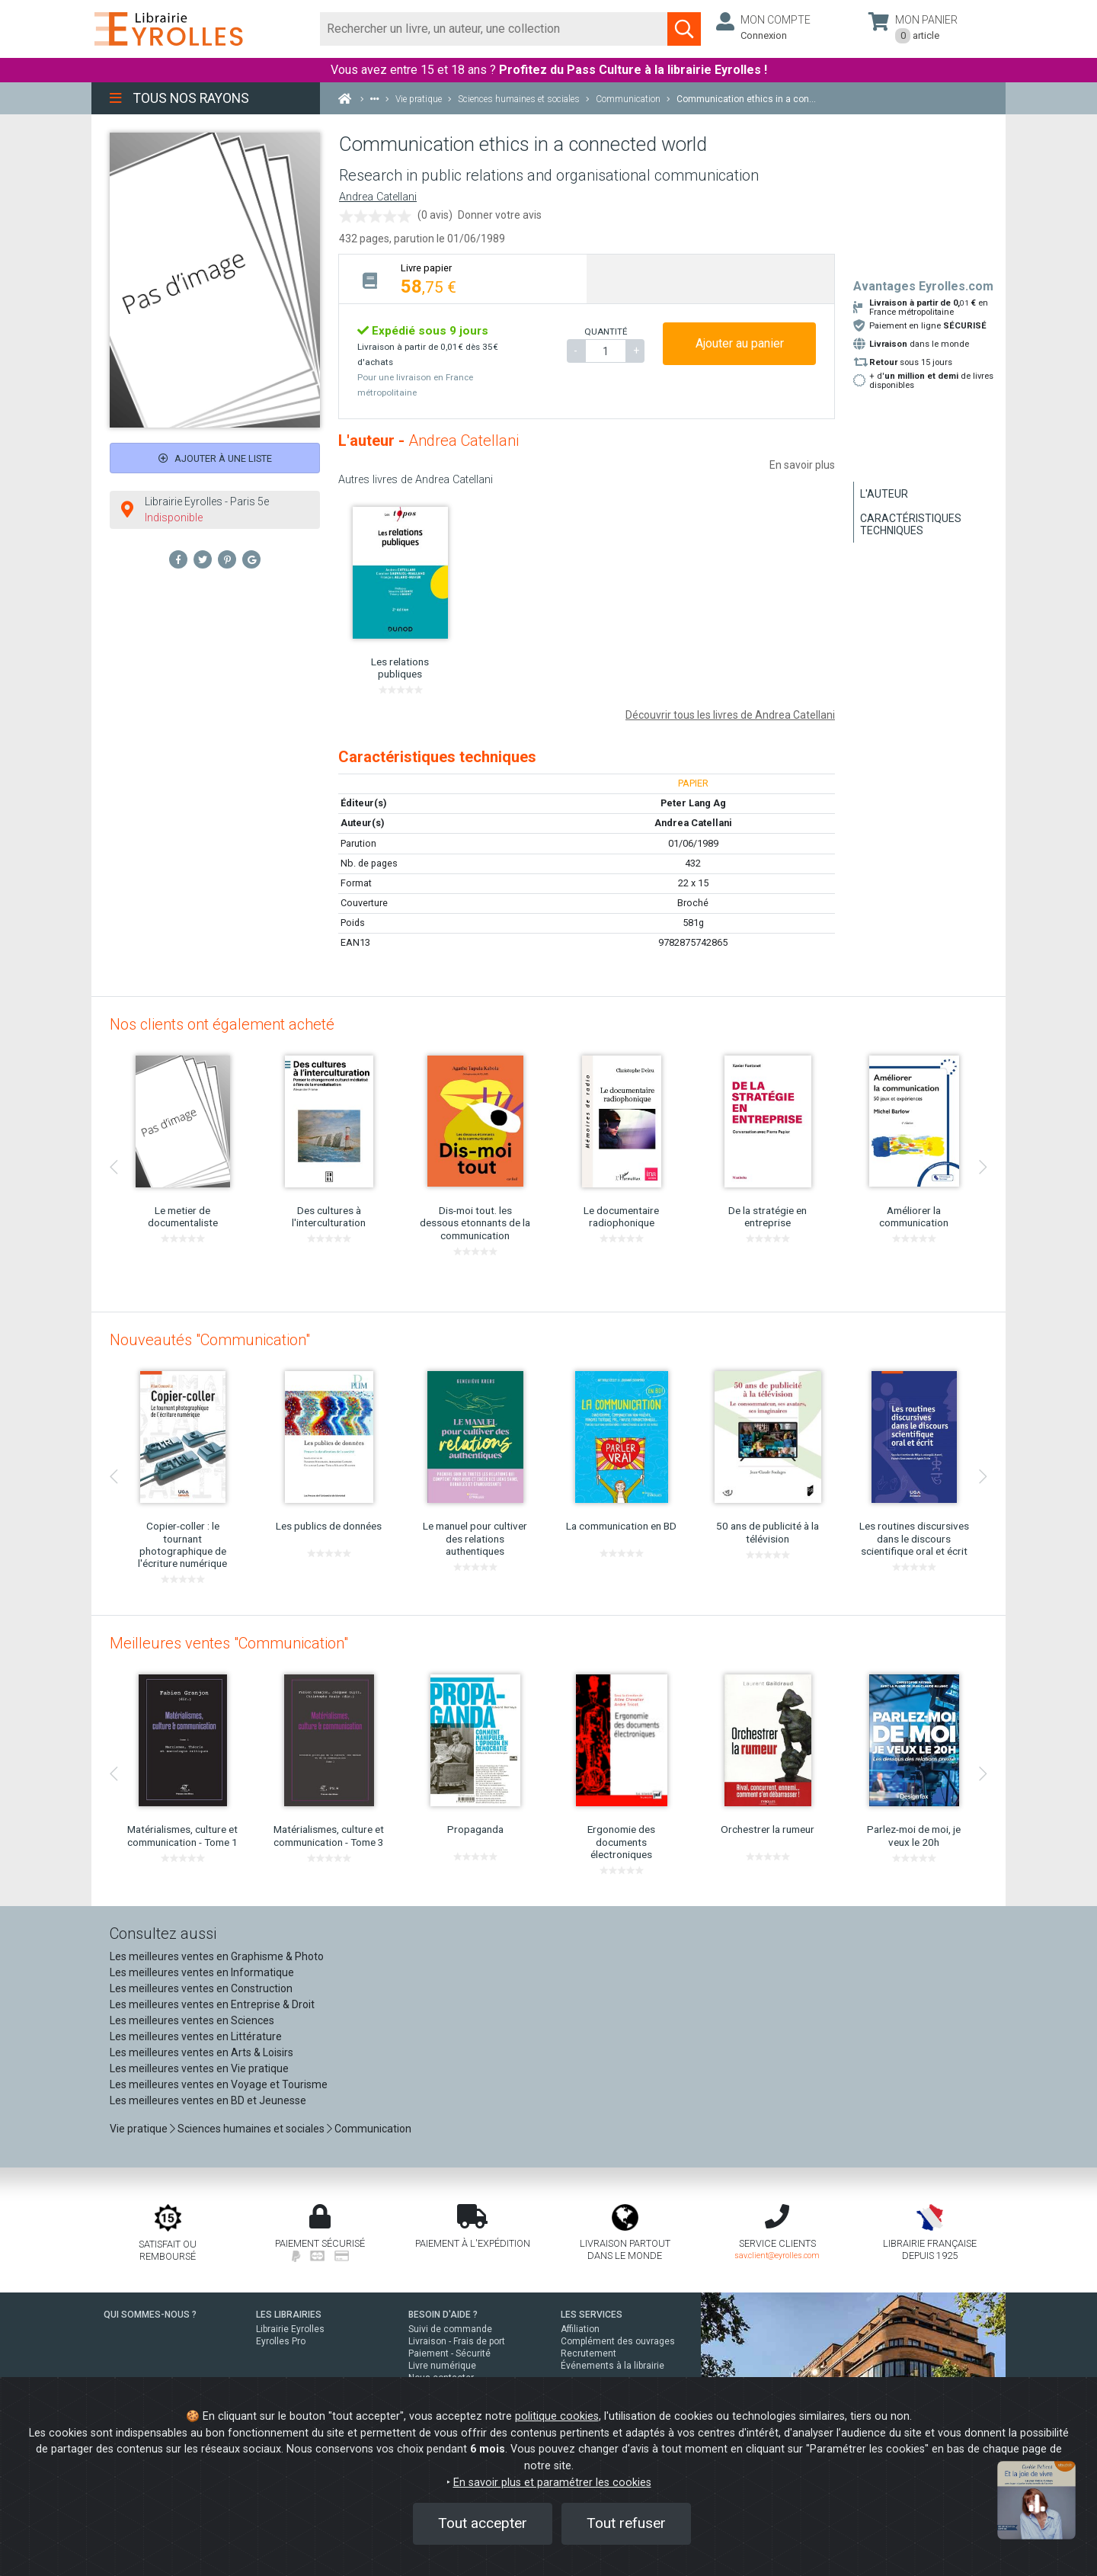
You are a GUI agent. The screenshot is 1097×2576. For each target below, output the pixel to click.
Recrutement (588, 2353)
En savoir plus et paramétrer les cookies (552, 2482)
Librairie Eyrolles (290, 2329)
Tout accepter (482, 2523)
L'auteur (884, 494)
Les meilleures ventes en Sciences (192, 2020)
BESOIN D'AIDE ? (443, 2314)
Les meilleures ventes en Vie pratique (199, 2068)
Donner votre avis (500, 215)
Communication (372, 2129)
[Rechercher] (494, 29)
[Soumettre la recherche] (684, 29)
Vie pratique (139, 2129)
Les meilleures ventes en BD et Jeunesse (208, 2100)
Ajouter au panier (740, 343)
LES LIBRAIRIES (288, 2314)
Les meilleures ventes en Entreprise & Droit (212, 2004)
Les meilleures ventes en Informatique (202, 1972)
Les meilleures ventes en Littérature (196, 2036)
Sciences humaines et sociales (251, 2129)
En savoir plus (802, 465)
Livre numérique (442, 2365)
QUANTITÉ (605, 331)
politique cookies (557, 2416)
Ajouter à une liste (215, 458)
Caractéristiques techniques (910, 524)
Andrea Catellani (378, 197)
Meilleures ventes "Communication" (229, 1643)
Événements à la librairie (612, 2365)
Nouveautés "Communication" (210, 1340)
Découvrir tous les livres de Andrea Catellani (730, 715)
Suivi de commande (450, 2329)
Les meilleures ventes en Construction (201, 1988)
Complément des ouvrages (618, 2341)
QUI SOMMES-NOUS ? (150, 2314)
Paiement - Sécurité (449, 2353)
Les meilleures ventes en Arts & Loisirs (201, 2052)
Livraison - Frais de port (456, 2341)
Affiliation (580, 2329)
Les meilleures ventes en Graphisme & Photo (217, 1956)
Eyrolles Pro (280, 2341)
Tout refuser (626, 2523)
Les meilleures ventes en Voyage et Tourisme (219, 2084)
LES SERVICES (591, 2314)
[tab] (463, 279)
